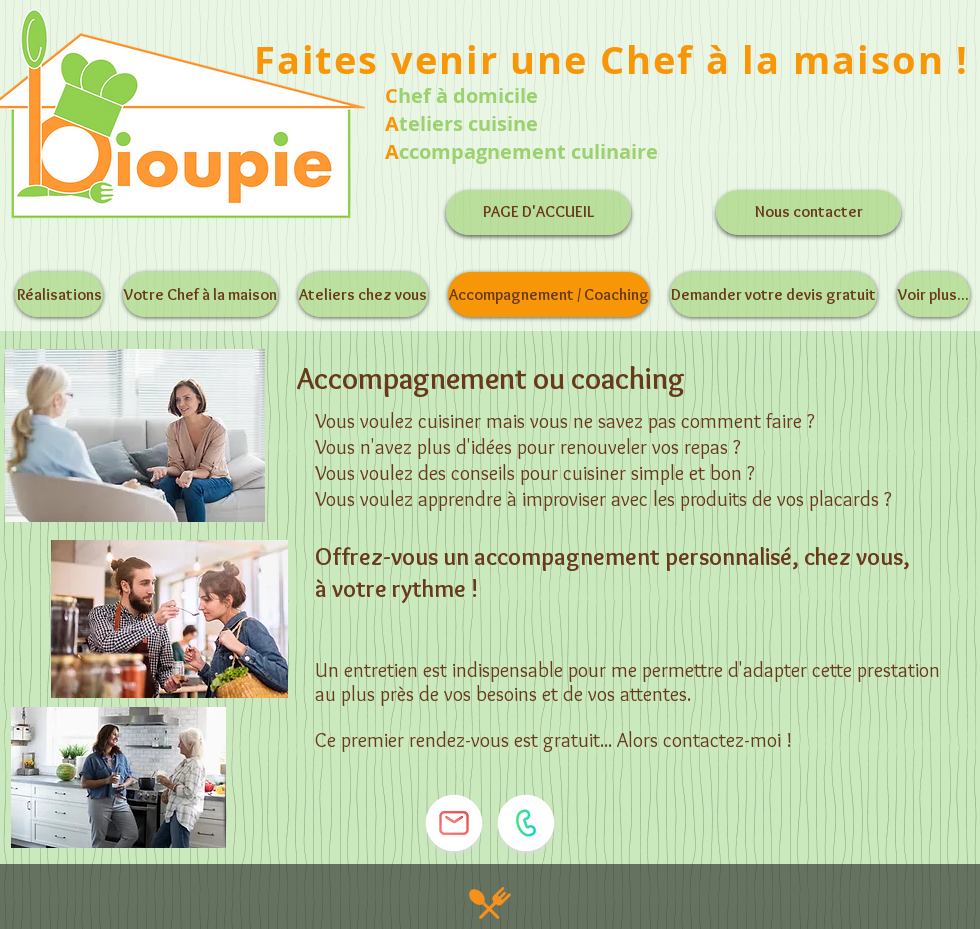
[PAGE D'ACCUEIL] (538, 212)
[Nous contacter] (808, 212)
